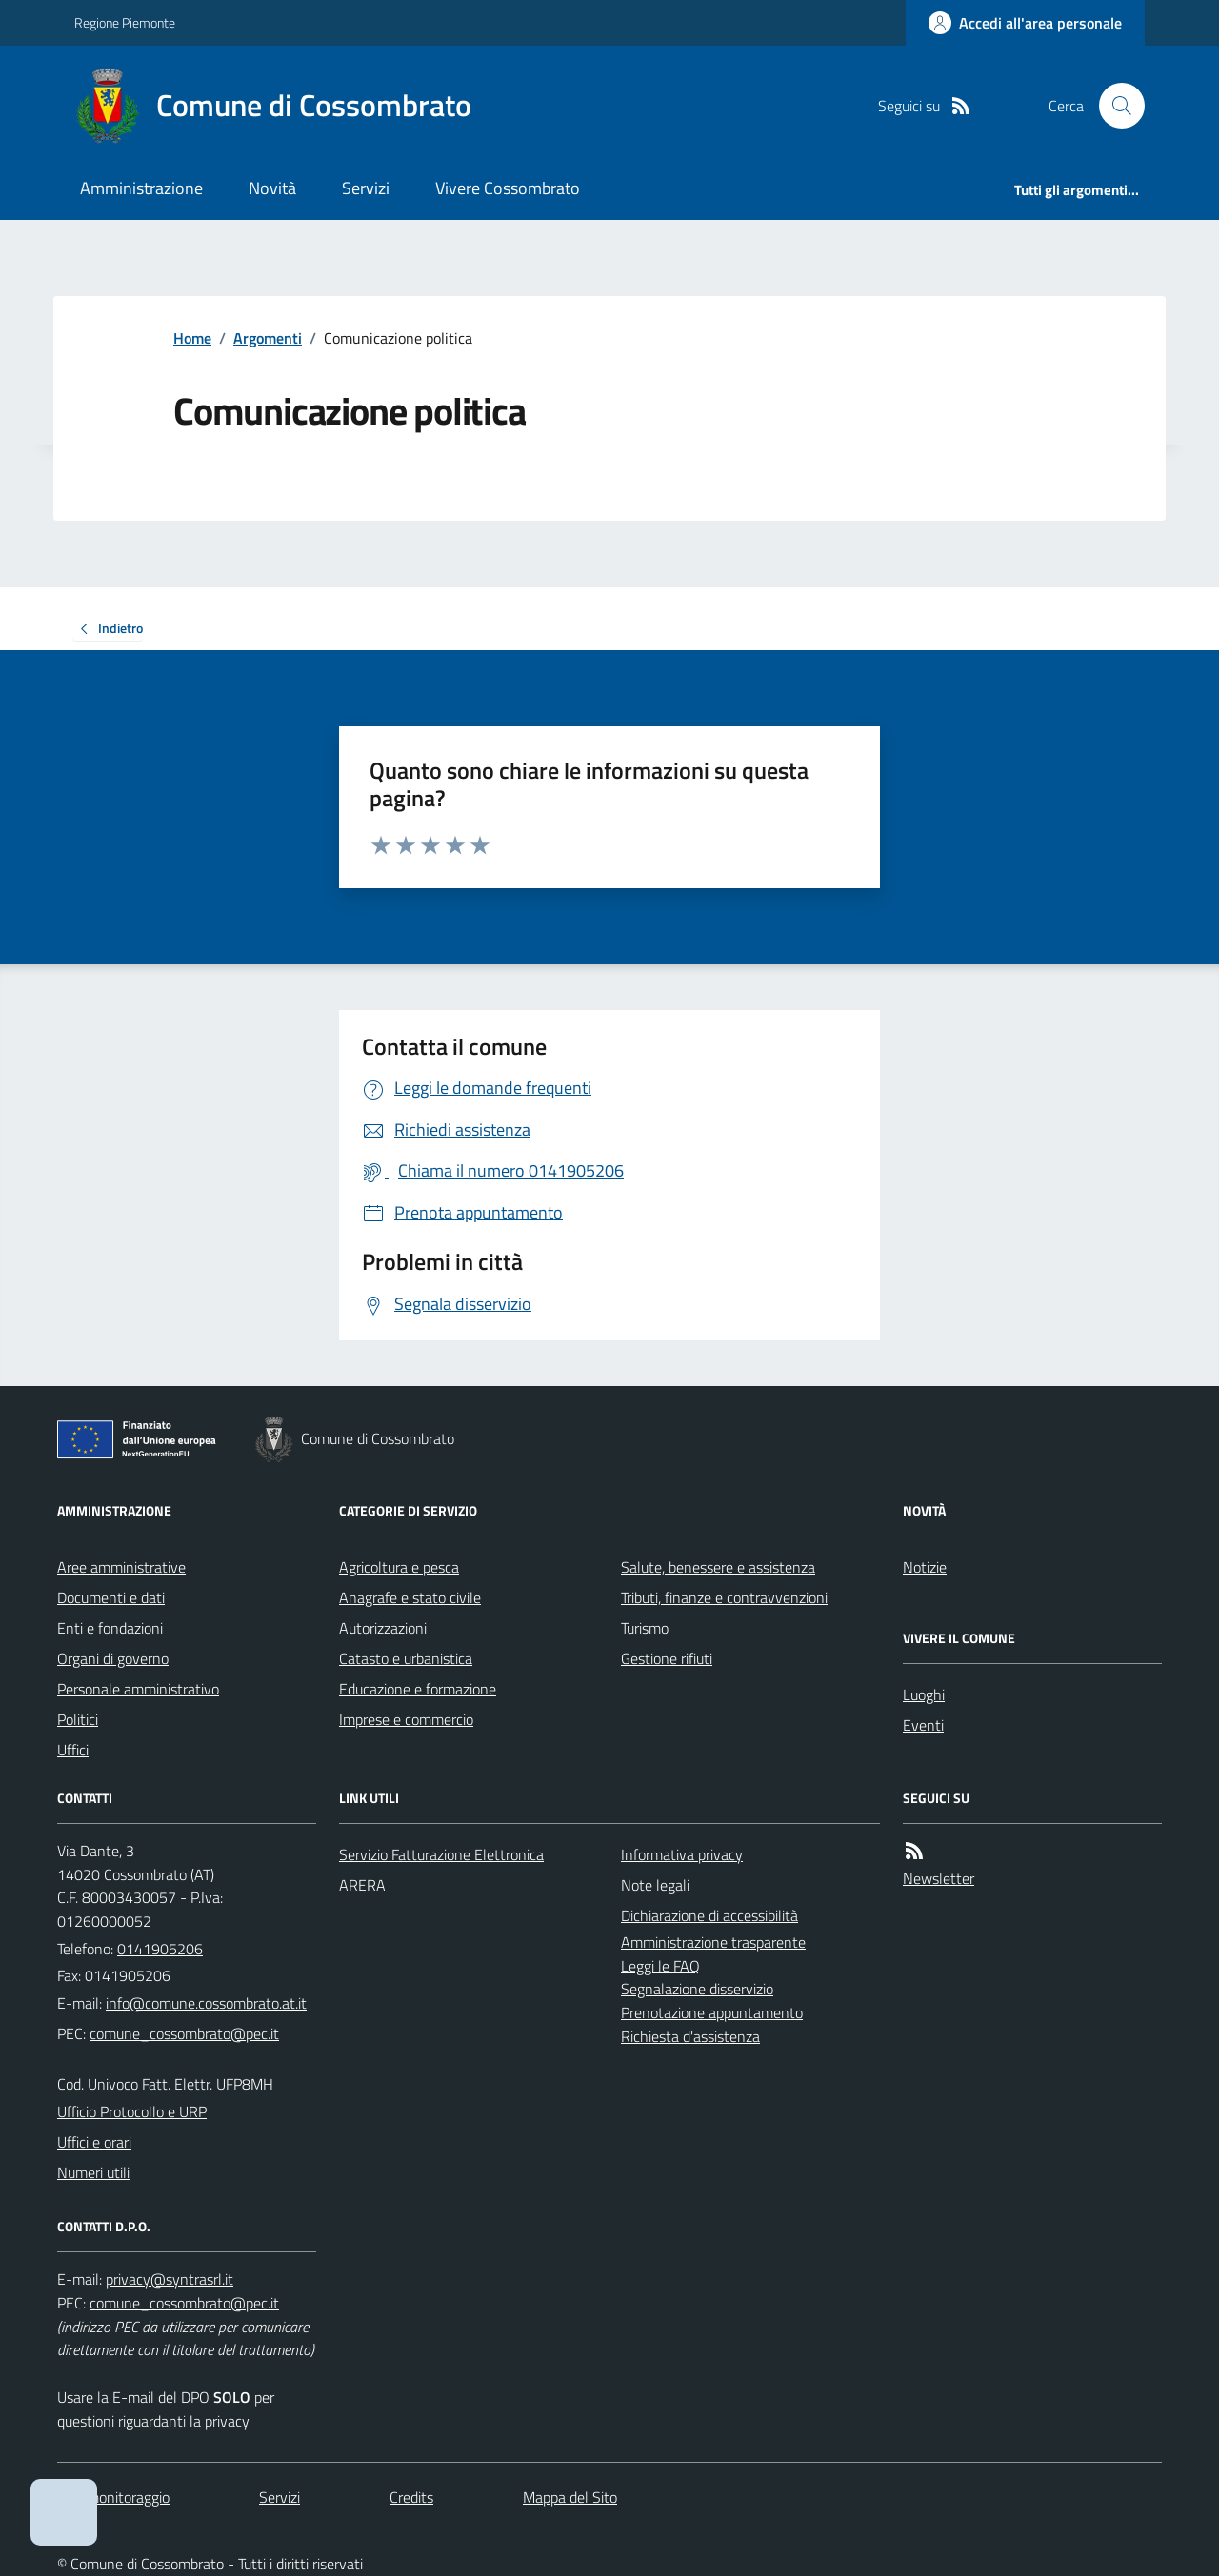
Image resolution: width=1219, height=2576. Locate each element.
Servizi (366, 188)
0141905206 (160, 1948)
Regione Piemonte (124, 22)
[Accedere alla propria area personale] (1025, 23)
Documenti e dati (111, 1597)
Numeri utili (93, 2172)
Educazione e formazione (417, 1688)
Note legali (655, 1884)
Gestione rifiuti (666, 1658)
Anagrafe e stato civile (410, 1597)
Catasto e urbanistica (405, 1658)
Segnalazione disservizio (697, 1988)
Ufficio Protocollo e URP (132, 2111)
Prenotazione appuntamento (712, 2012)
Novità (272, 188)
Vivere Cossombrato (507, 188)
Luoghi (924, 1694)
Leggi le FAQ (660, 1965)
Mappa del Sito (570, 2497)
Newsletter (938, 1878)
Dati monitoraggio (113, 2497)
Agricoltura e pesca (399, 1567)
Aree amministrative (121, 1567)
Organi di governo (113, 1658)
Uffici (73, 1749)
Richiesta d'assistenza (690, 2036)
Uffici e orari (94, 2141)
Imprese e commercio (406, 1719)
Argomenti (267, 338)
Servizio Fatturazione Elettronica (441, 1854)
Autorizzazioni (383, 1627)
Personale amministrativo (138, 1688)
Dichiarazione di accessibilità (709, 1915)
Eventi (923, 1725)
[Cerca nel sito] (1114, 106)
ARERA (362, 1884)
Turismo (645, 1627)
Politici (77, 1719)
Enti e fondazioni (110, 1627)
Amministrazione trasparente (713, 1942)
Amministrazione (141, 188)
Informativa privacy (682, 1854)
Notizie (925, 1567)
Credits (411, 2497)
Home (192, 338)
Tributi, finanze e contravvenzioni (724, 1597)
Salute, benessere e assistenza (718, 1567)
